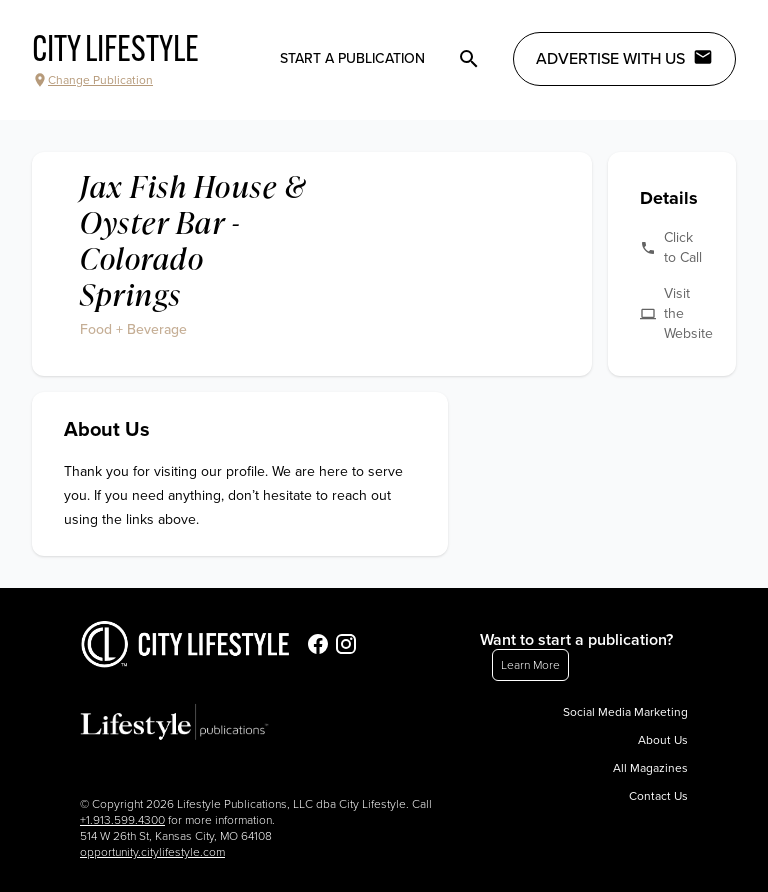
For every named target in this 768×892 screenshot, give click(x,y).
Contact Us (658, 796)
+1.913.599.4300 (122, 820)
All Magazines (650, 768)
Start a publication (352, 58)
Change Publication (92, 80)
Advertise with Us (624, 58)
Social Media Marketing (625, 712)
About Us (663, 740)
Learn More (530, 665)
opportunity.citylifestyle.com (152, 852)
